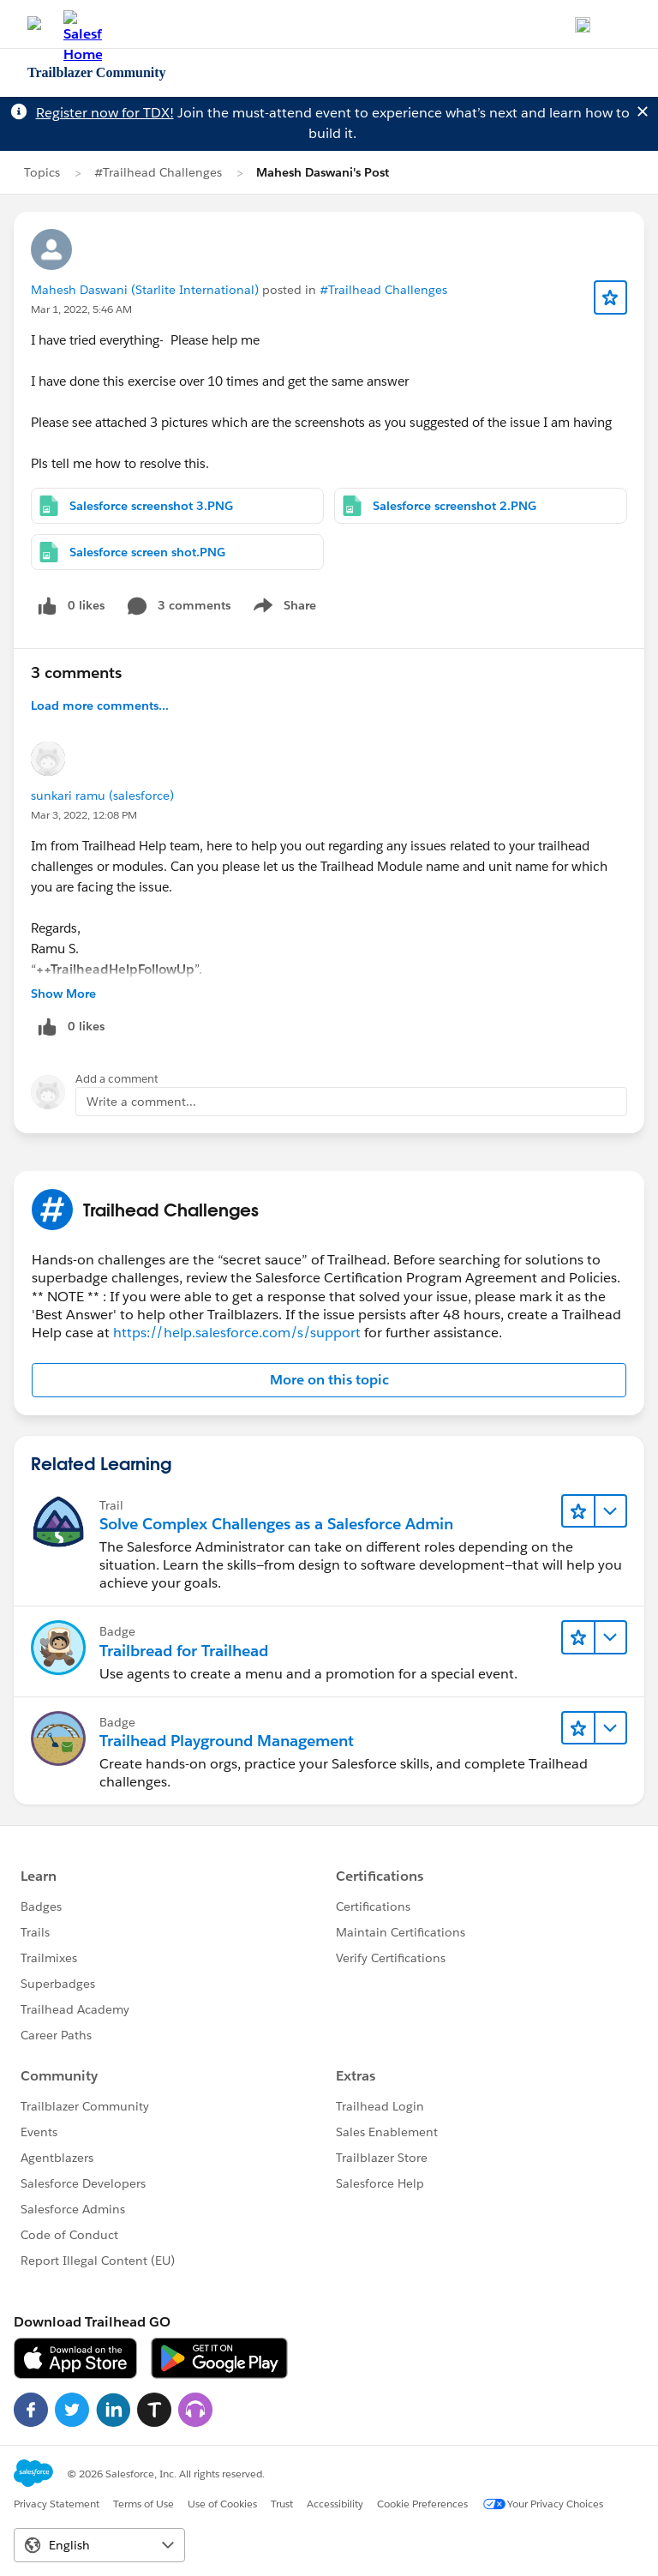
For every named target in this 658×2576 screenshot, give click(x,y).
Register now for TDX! (105, 113)
